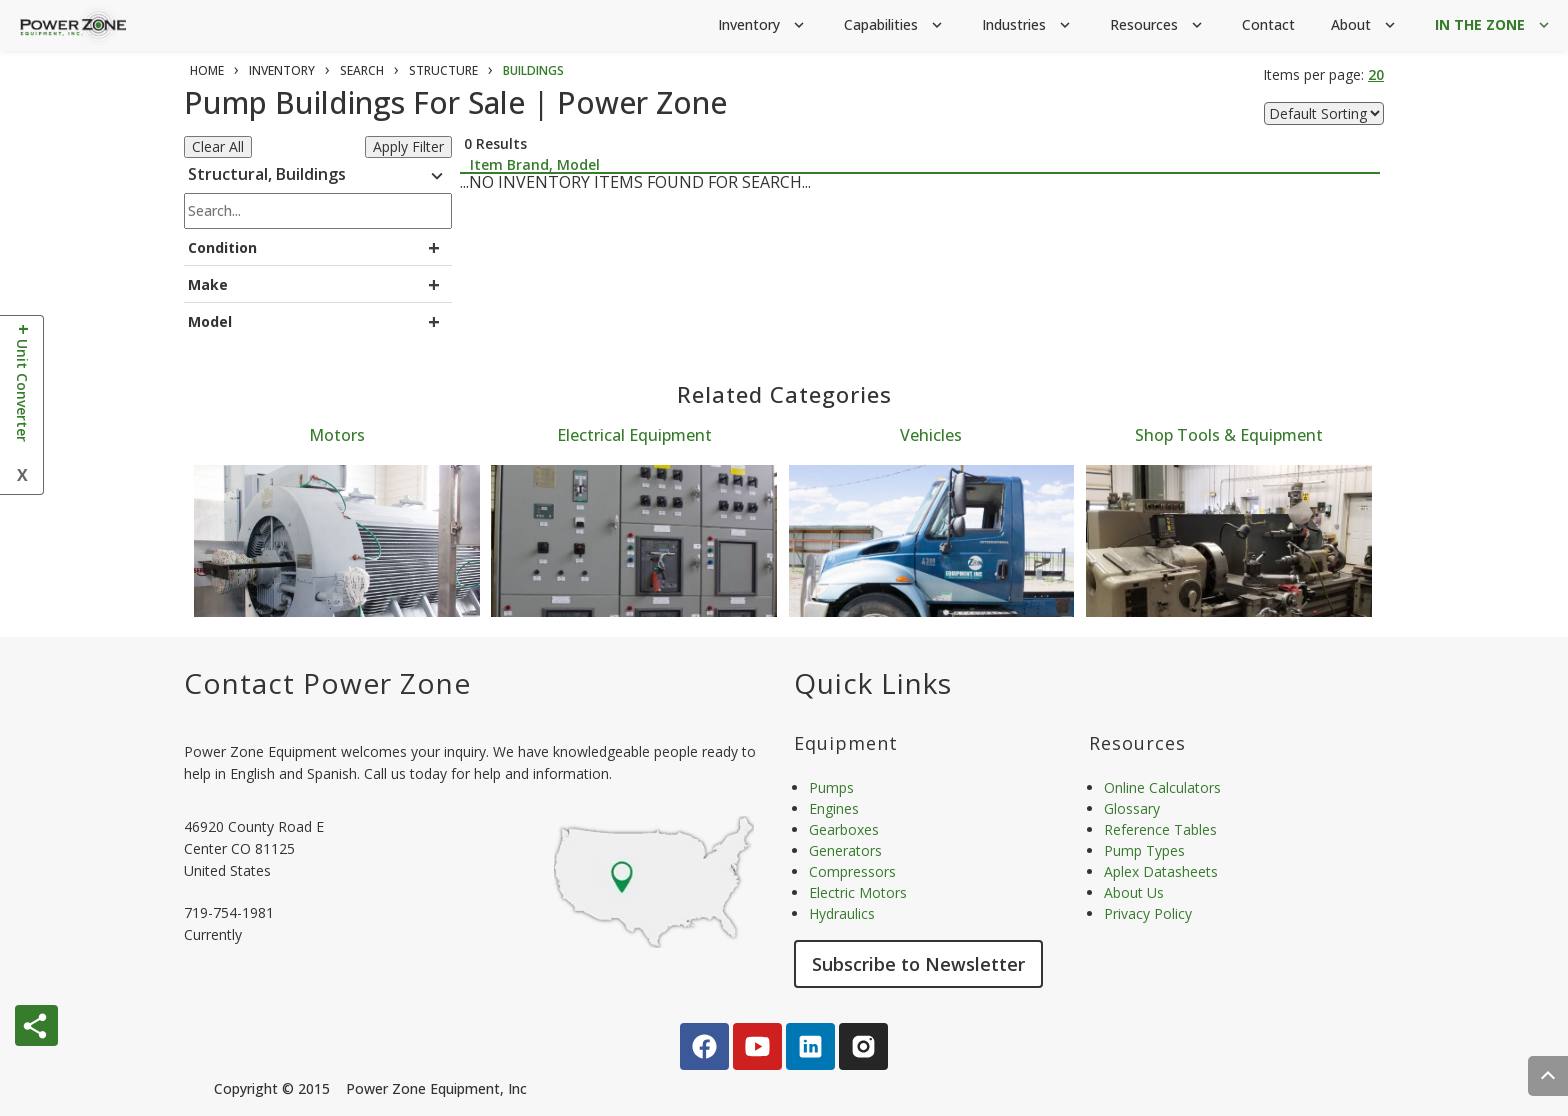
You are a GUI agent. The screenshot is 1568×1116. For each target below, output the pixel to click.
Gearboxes (844, 829)
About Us (1134, 892)
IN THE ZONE (1494, 25)
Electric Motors (858, 892)
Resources (1158, 25)
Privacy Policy (1148, 913)
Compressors (852, 871)
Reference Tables (1160, 829)
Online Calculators (1162, 787)
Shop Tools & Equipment (1229, 435)
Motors (337, 435)
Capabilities (895, 25)
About (1365, 25)
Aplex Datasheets (1161, 871)
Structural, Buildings (318, 177)
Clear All (218, 146)
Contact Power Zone (327, 683)
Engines (834, 808)
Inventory (763, 25)
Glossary (1132, 808)
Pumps (831, 787)
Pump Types (1144, 850)
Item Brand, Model (535, 164)
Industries (1028, 25)
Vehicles (931, 435)
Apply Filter (408, 146)
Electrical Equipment (634, 435)
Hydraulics (842, 913)
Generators (845, 850)
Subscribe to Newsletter (918, 964)
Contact (1268, 24)
